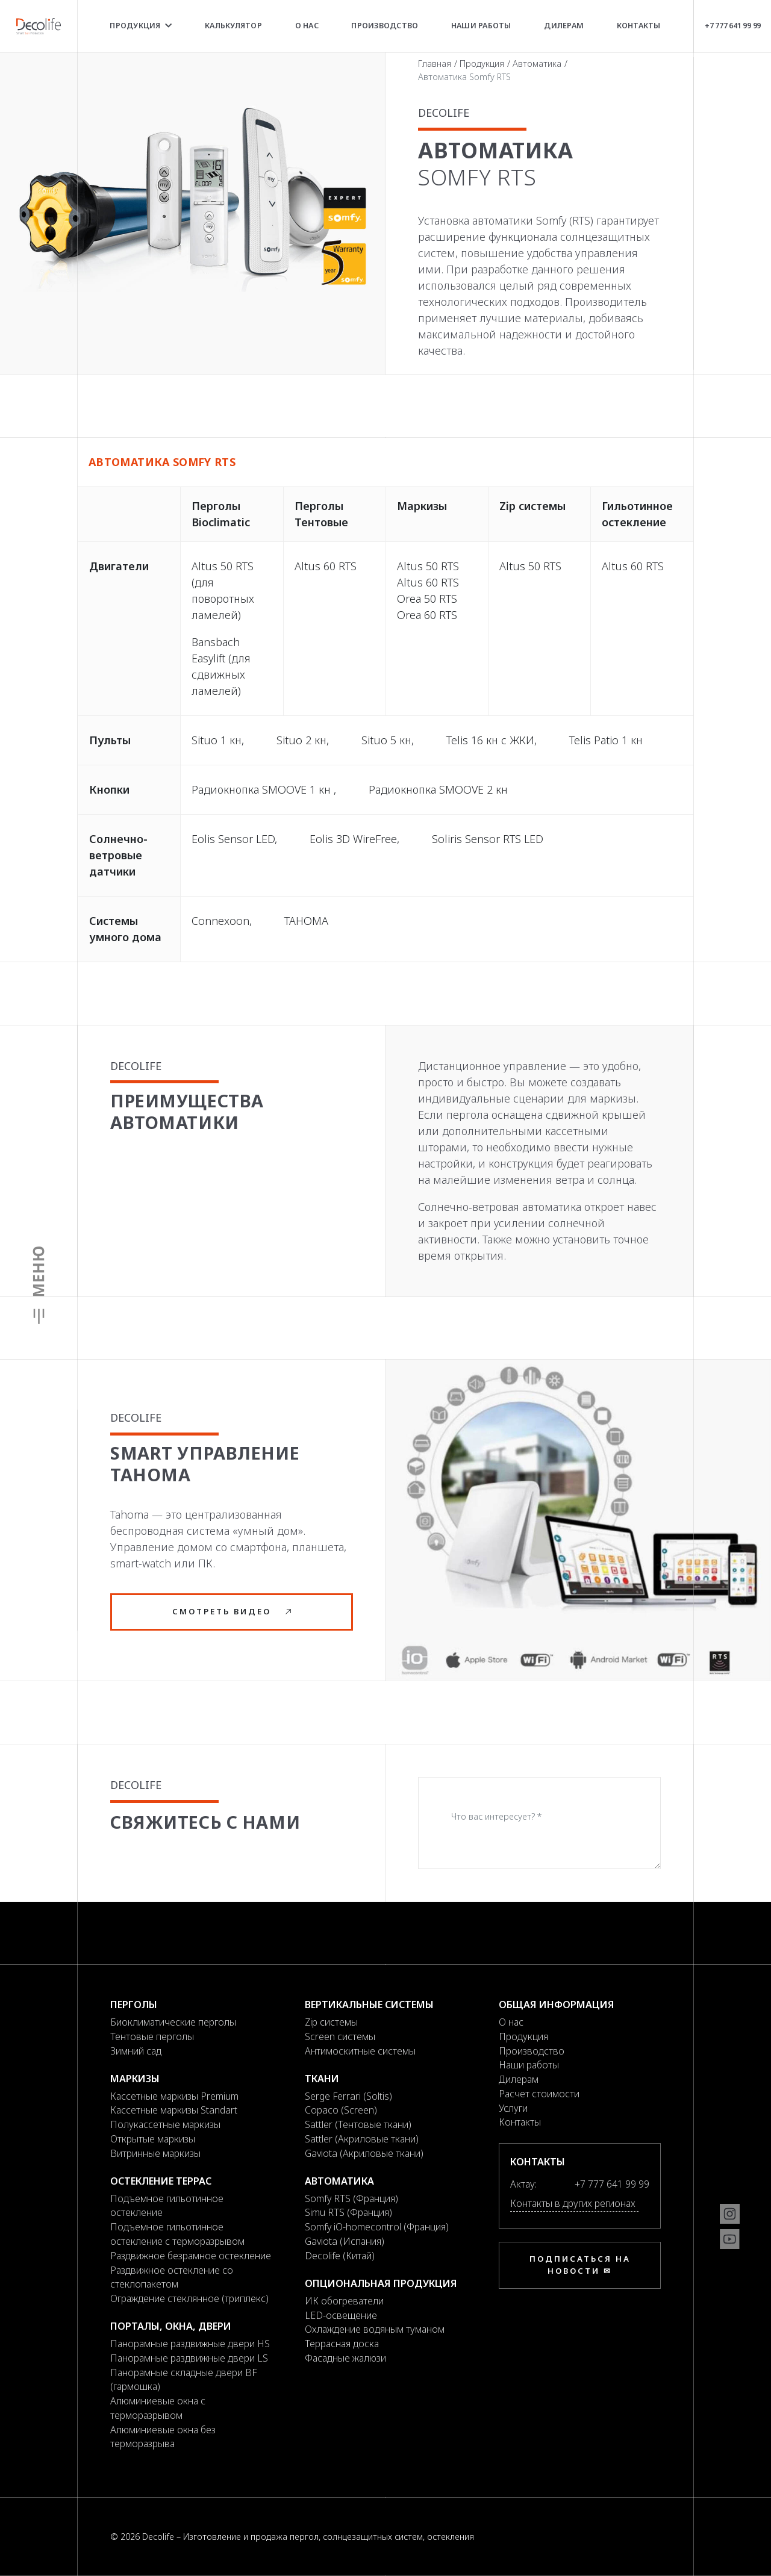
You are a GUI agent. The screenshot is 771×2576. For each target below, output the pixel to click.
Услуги (513, 2108)
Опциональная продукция (381, 2283)
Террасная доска (342, 2343)
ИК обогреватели (344, 2300)
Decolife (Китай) (340, 2255)
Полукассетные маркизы (165, 2124)
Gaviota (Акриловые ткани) (364, 2153)
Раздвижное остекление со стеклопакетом (171, 2277)
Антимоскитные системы (360, 2051)
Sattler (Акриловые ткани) (362, 2138)
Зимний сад (135, 2051)
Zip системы (331, 2022)
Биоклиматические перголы (173, 2022)
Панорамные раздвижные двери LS (189, 2358)
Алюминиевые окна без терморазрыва (163, 2437)
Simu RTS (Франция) (348, 2212)
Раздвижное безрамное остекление (190, 2255)
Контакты (639, 25)
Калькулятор (233, 25)
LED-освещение (341, 2315)
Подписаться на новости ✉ (580, 2264)
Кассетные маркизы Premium (174, 2096)
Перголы (133, 2004)
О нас (307, 25)
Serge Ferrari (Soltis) (348, 2096)
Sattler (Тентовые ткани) (358, 2124)
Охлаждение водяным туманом (375, 2329)
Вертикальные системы (369, 2004)
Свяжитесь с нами (205, 1822)
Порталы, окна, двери (170, 2326)
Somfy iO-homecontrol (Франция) (377, 2226)
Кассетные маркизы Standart (173, 2110)
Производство (384, 25)
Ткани (322, 2078)
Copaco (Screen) (341, 2110)
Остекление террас (160, 2181)
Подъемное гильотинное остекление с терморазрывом (177, 2234)
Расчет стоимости (539, 2093)
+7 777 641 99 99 (732, 25)
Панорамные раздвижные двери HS (190, 2343)
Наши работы (481, 25)
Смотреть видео (231, 1611)
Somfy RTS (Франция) (351, 2198)
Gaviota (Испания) (344, 2241)
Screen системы (340, 2036)
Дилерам (564, 25)
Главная (434, 63)
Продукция (141, 25)
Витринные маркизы (155, 2153)
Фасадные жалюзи (345, 2358)
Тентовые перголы (152, 2036)
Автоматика (537, 63)
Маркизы (135, 2078)
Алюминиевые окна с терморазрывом (157, 2408)
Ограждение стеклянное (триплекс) (189, 2298)
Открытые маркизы (152, 2138)
